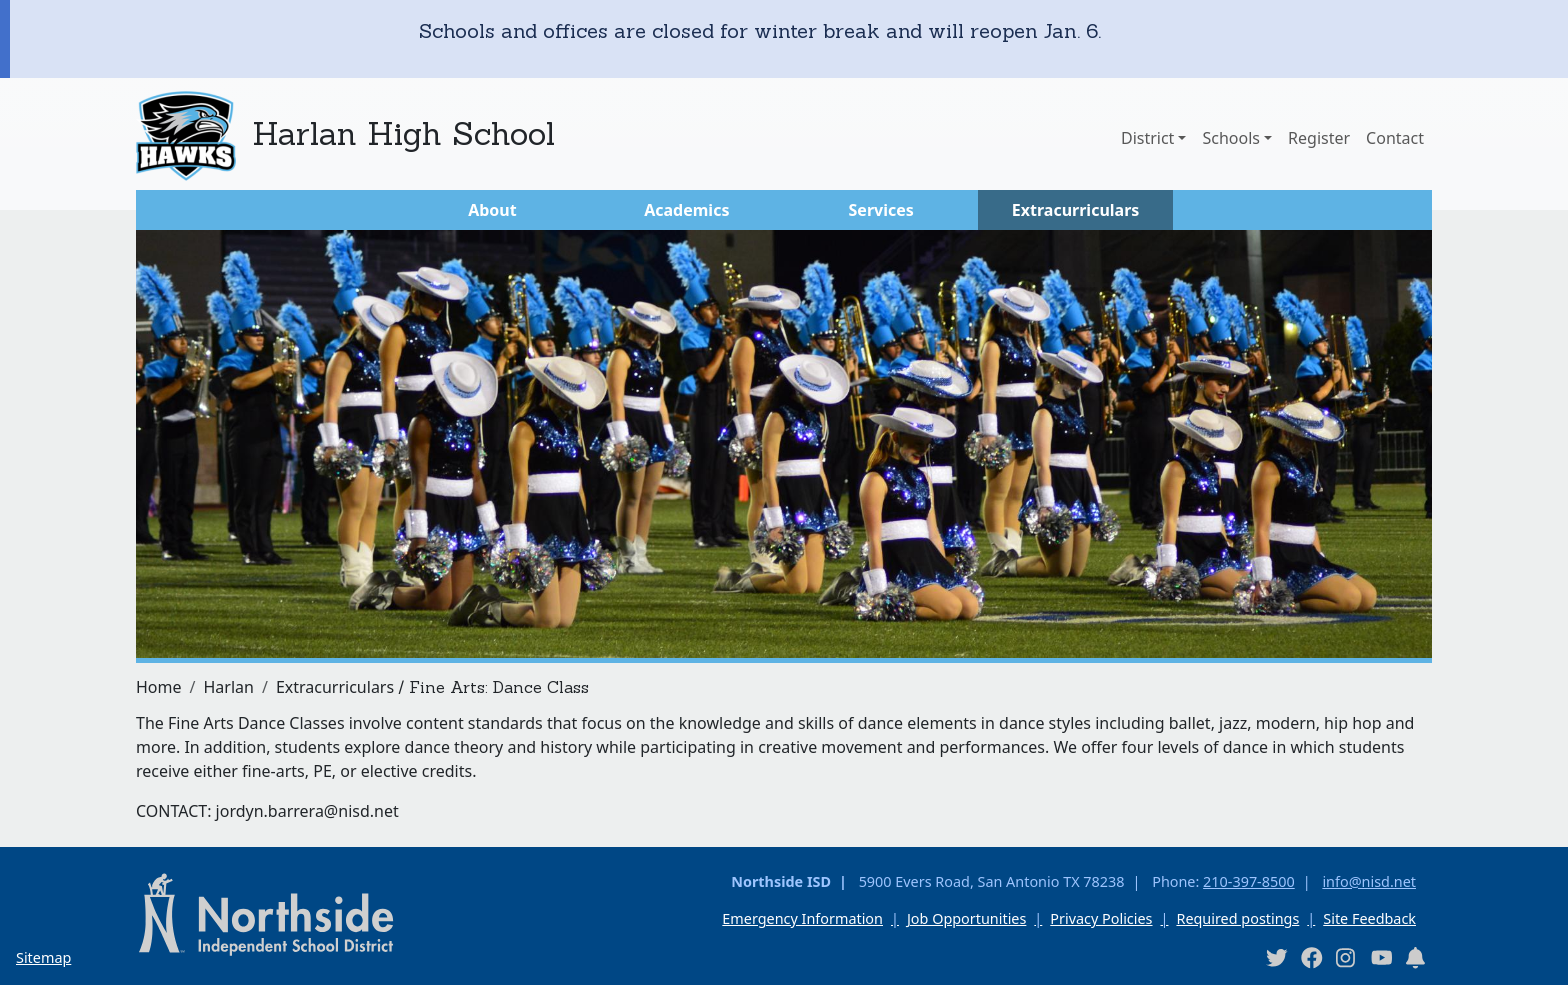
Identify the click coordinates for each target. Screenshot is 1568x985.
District (1147, 138)
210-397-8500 (1249, 881)
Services (881, 210)
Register (1319, 138)
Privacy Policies (1101, 918)
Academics (686, 210)
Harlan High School (403, 133)
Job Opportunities (966, 918)
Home (159, 687)
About (492, 210)
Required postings (1237, 918)
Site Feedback (1369, 918)
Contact (1395, 138)
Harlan (228, 687)
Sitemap (43, 957)
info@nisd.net (1369, 881)
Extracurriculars (1076, 210)
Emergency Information (802, 918)
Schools (1231, 138)
